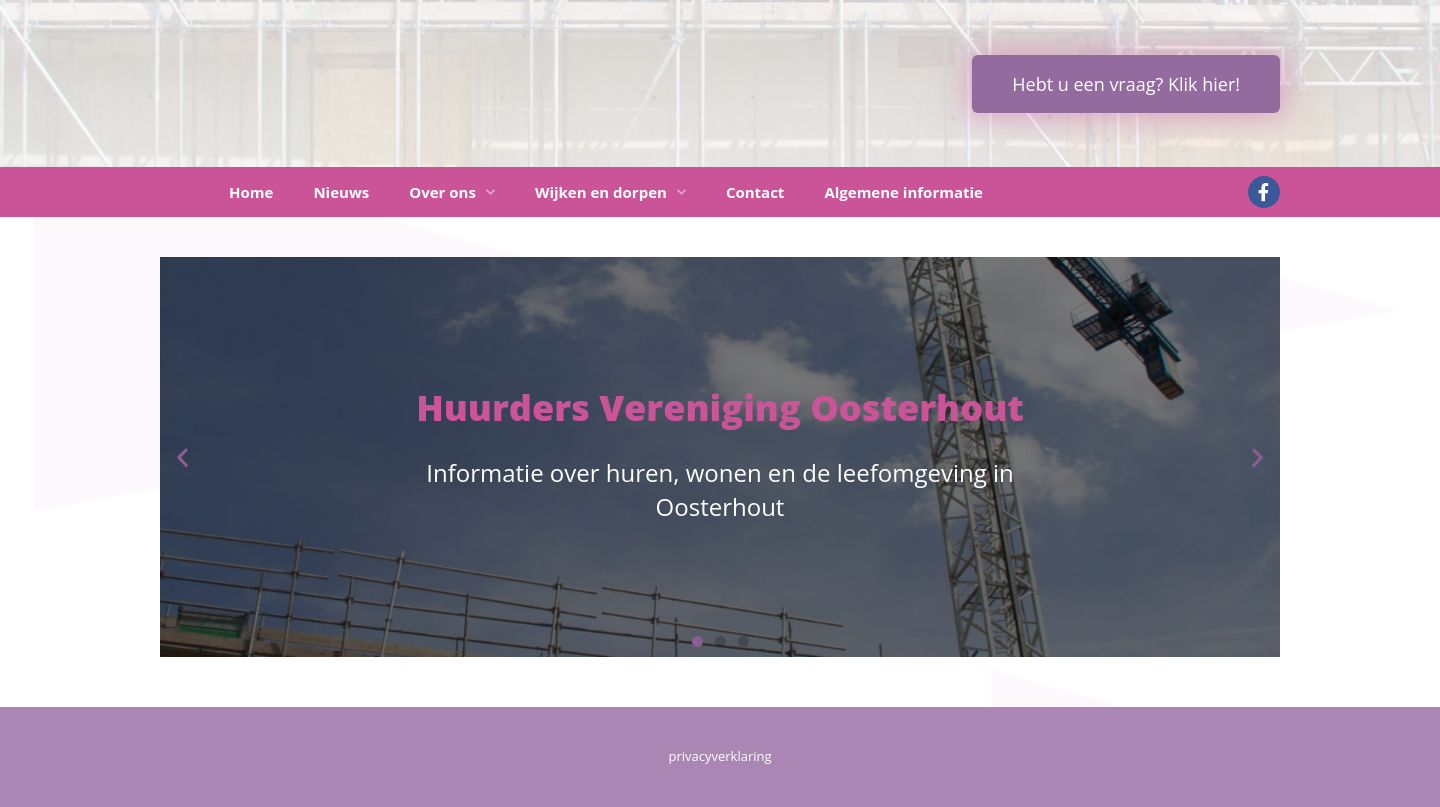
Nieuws (341, 192)
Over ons (452, 192)
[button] (182, 457)
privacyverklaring (719, 756)
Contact (755, 192)
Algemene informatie (903, 192)
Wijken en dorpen (610, 192)
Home (251, 192)
